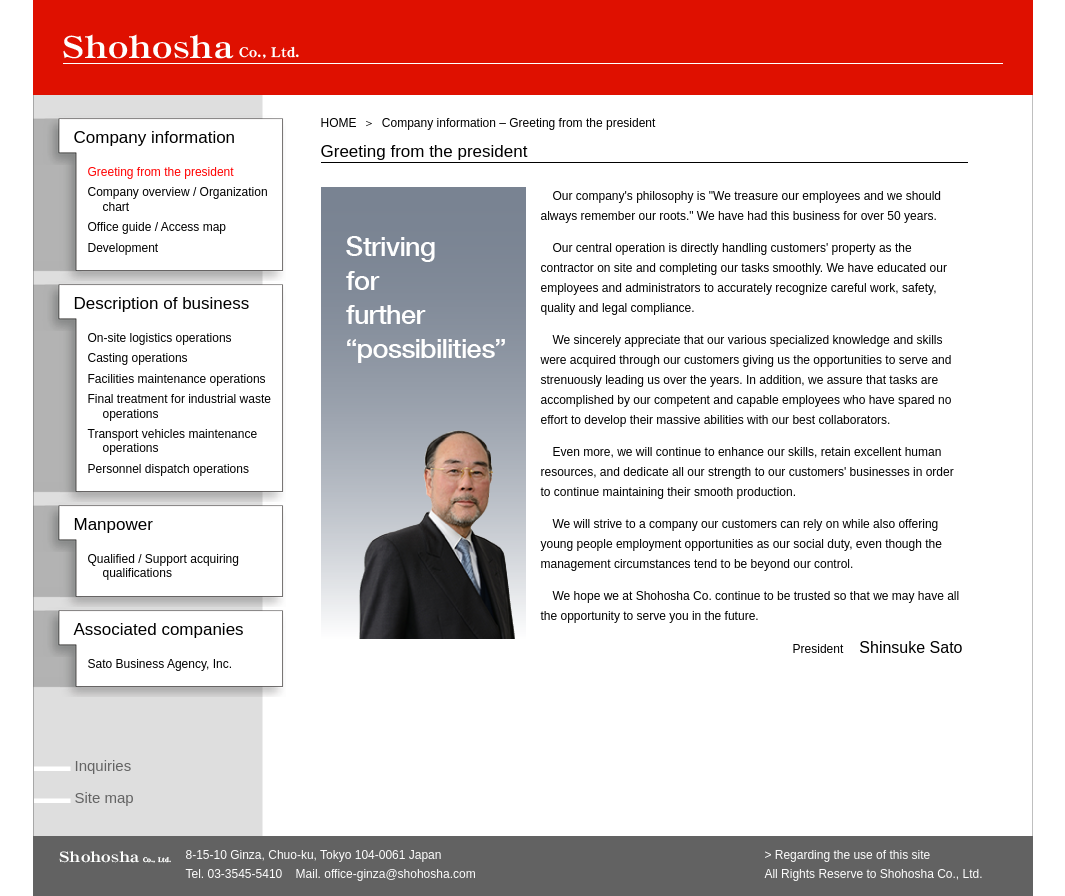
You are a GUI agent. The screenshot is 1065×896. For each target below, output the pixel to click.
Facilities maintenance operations (177, 379)
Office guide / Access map (157, 227)
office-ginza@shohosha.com (399, 874)
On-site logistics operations (160, 338)
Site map (104, 797)
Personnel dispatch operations (168, 469)
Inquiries (103, 765)
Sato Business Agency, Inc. (160, 664)
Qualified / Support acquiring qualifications (163, 566)
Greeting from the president (161, 172)
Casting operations (138, 358)
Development (123, 248)
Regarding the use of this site (852, 855)
